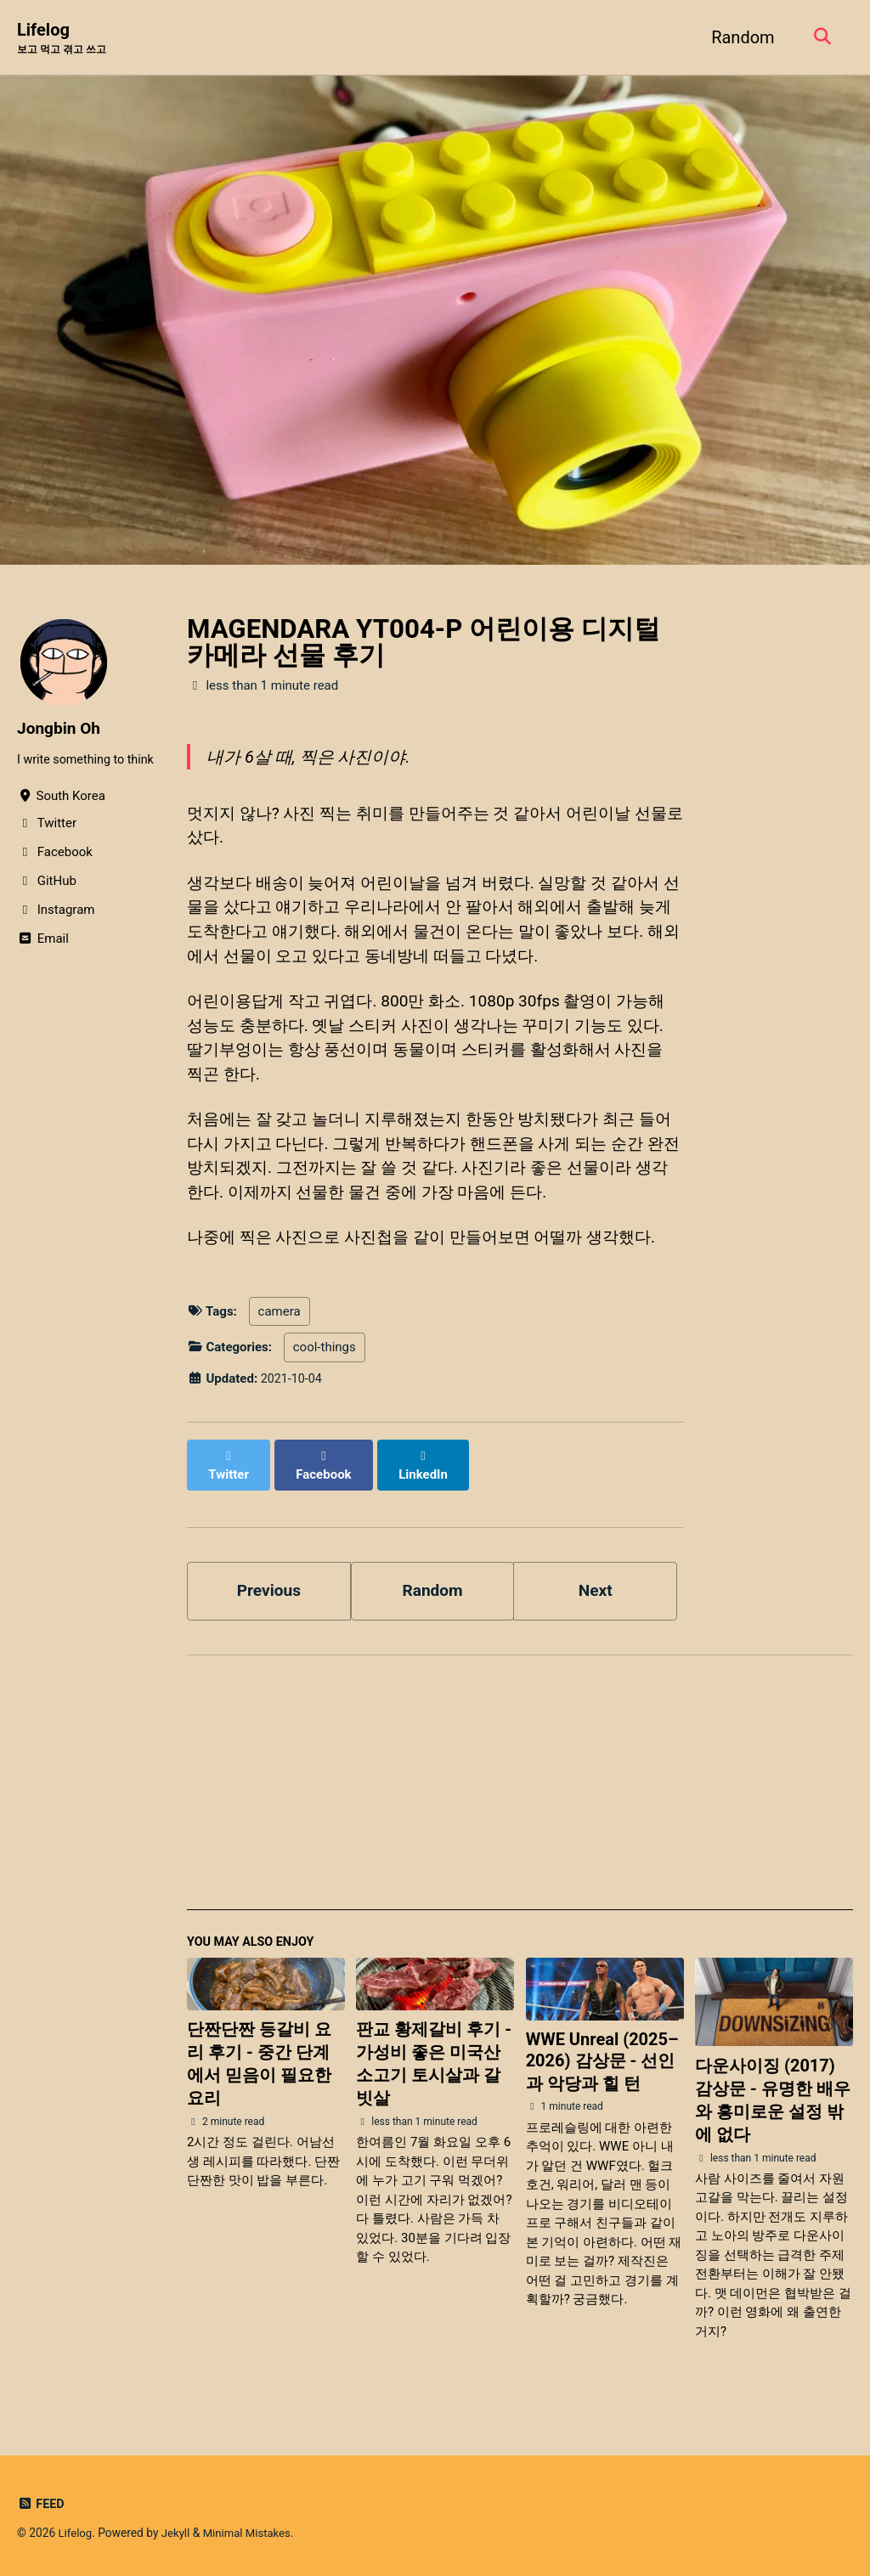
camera (279, 1337)
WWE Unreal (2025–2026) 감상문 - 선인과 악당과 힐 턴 (602, 2075)
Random (739, 37)
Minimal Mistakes (251, 2533)
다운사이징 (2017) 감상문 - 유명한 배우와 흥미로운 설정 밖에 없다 (772, 2113)
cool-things (324, 1374)
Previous (268, 1601)
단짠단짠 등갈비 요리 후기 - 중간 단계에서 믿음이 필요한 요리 (259, 2077)
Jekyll (178, 2533)
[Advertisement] (520, 1802)
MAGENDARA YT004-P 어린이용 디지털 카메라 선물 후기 (423, 643)
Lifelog (65, 39)
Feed (41, 2504)
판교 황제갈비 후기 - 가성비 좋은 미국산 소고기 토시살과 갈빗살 (433, 2077)
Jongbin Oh (61, 729)
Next (595, 1601)
